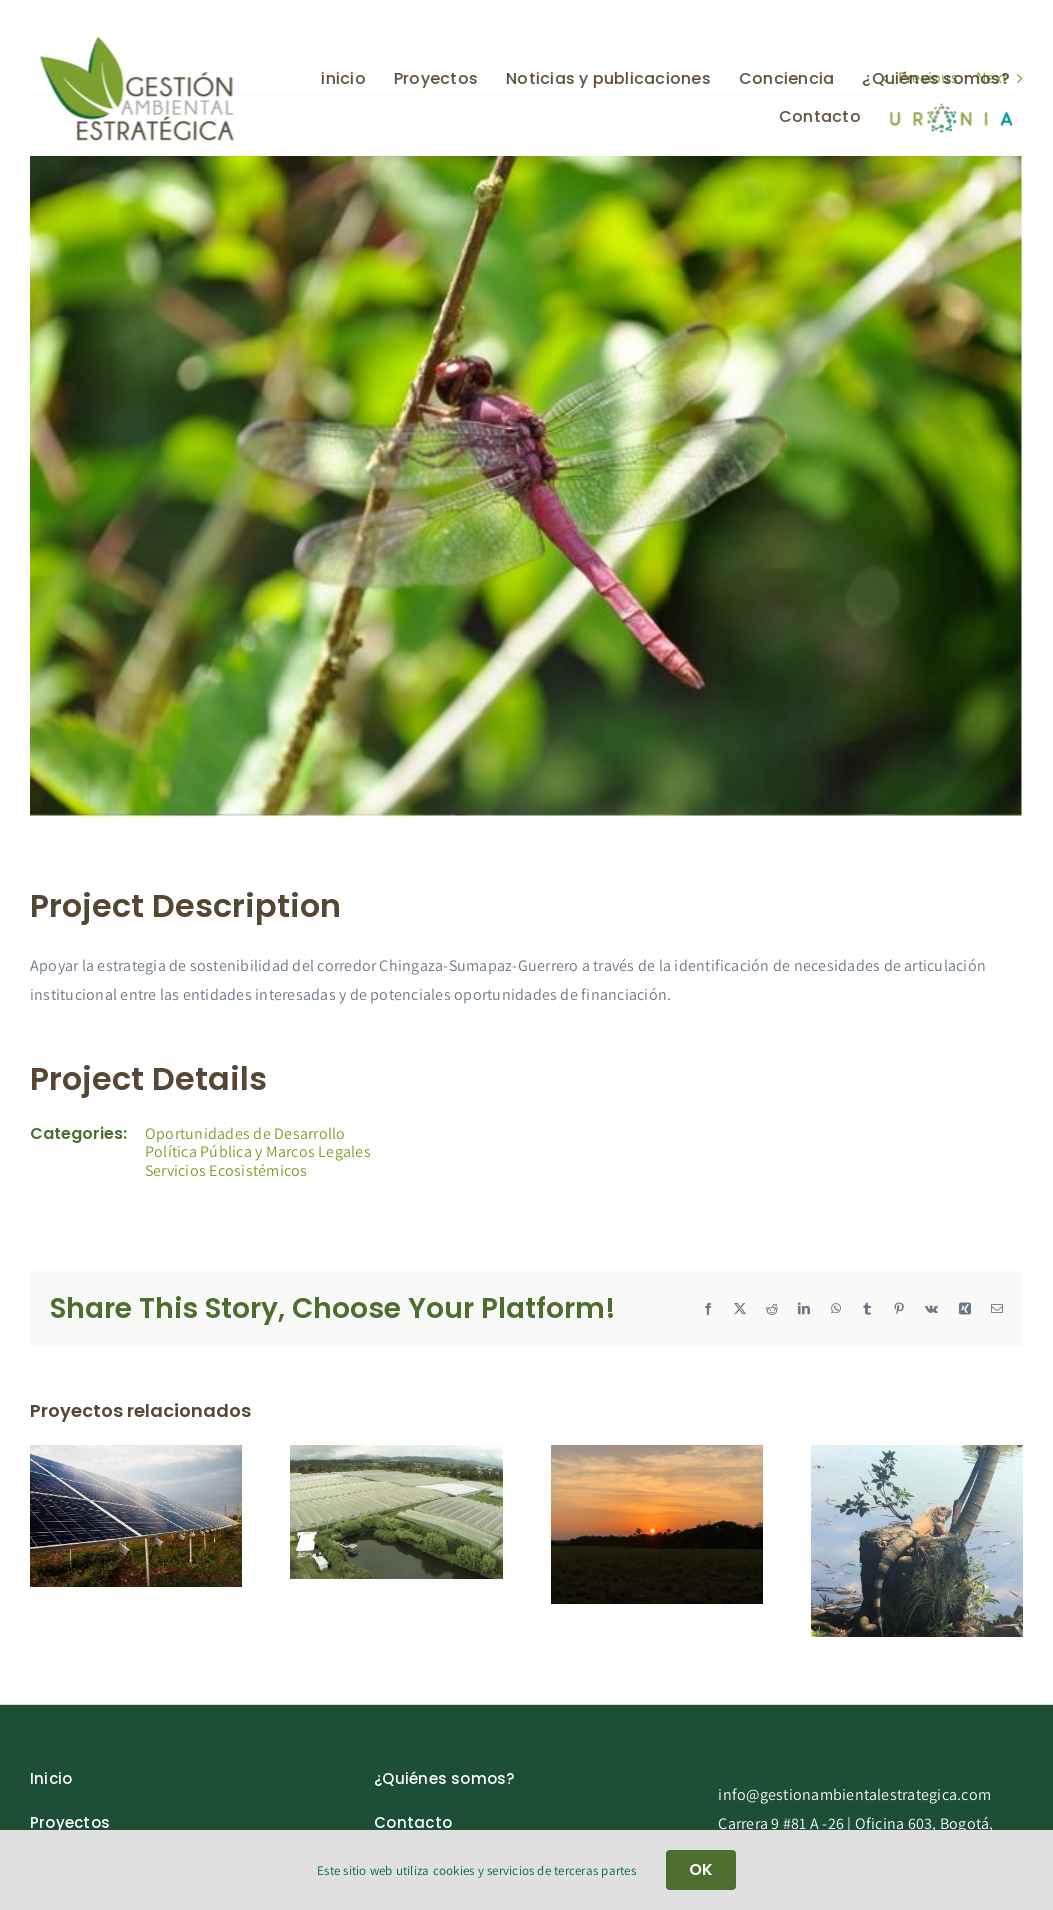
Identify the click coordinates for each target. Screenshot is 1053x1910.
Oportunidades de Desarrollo (245, 1133)
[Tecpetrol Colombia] (917, 1455)
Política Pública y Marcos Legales (258, 1151)
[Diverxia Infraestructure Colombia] (136, 1455)
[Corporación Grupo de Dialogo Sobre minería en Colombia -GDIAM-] (657, 1455)
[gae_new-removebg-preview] (135, 41)
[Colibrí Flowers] (396, 1455)
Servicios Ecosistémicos (226, 1170)
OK (701, 1869)
